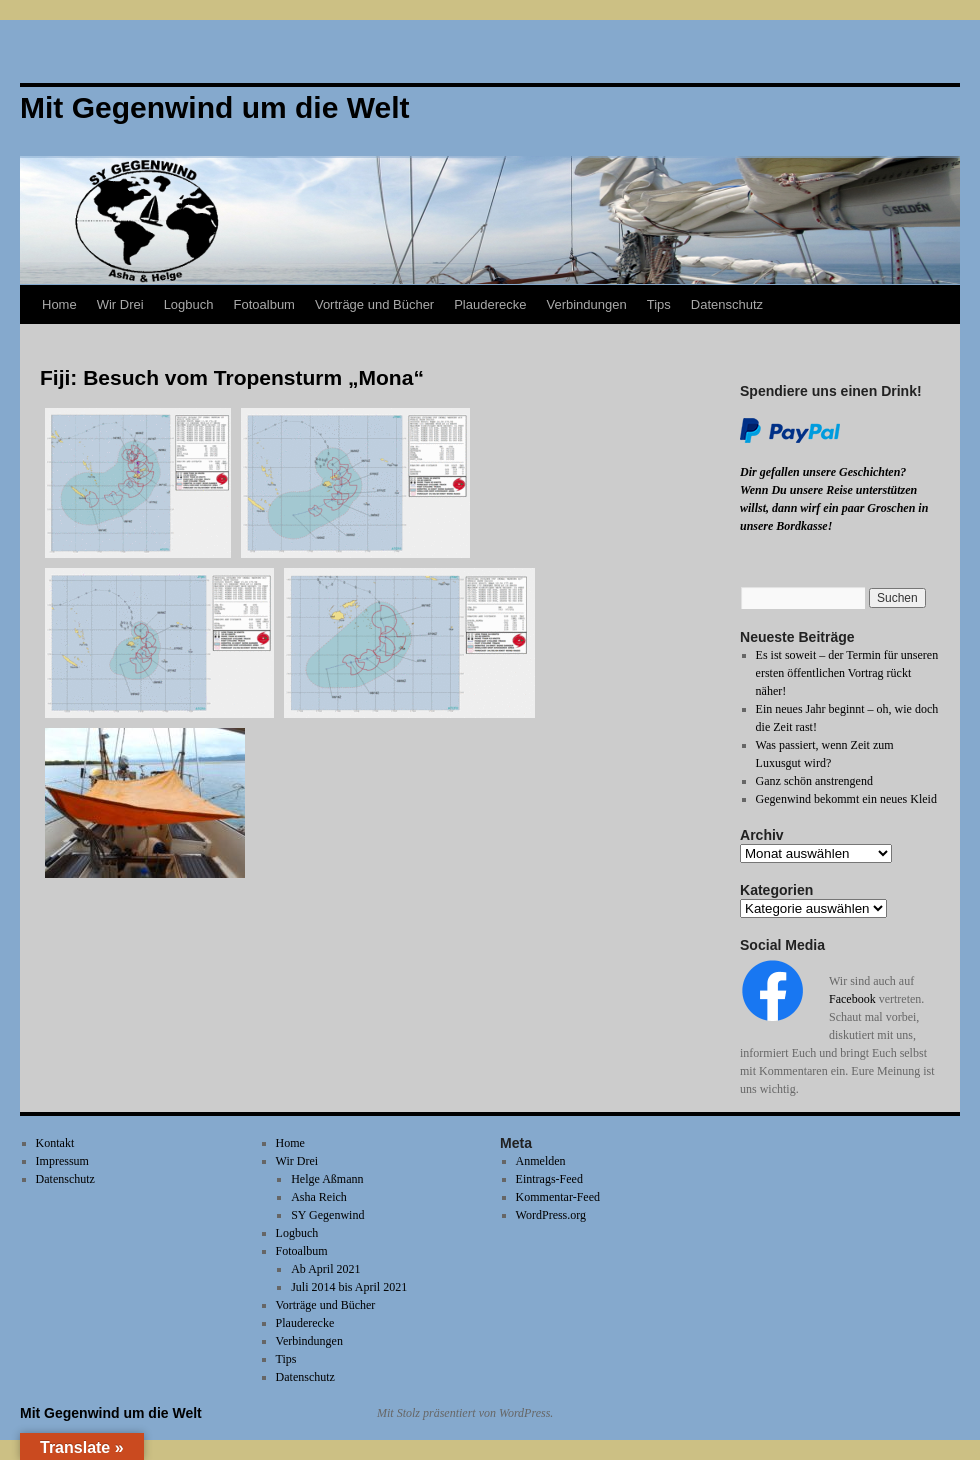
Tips (659, 304)
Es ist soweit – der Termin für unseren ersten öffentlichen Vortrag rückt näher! (847, 673)
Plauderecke (490, 304)
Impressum (62, 1161)
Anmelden (541, 1161)
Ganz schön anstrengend (814, 781)
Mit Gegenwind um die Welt (111, 1413)
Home (59, 304)
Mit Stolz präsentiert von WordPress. (465, 1413)
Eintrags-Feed (549, 1179)
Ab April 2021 (325, 1269)
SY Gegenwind (327, 1215)
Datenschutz (727, 304)
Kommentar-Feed (558, 1197)
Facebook (852, 999)
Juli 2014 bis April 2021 (349, 1287)
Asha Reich (319, 1197)
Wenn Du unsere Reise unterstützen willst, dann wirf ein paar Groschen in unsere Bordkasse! (834, 508)
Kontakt (55, 1143)
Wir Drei (120, 304)
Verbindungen (586, 304)
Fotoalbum (264, 304)
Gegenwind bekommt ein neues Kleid (846, 799)
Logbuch (189, 304)
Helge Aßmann (327, 1179)
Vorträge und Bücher (374, 304)
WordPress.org (551, 1215)
